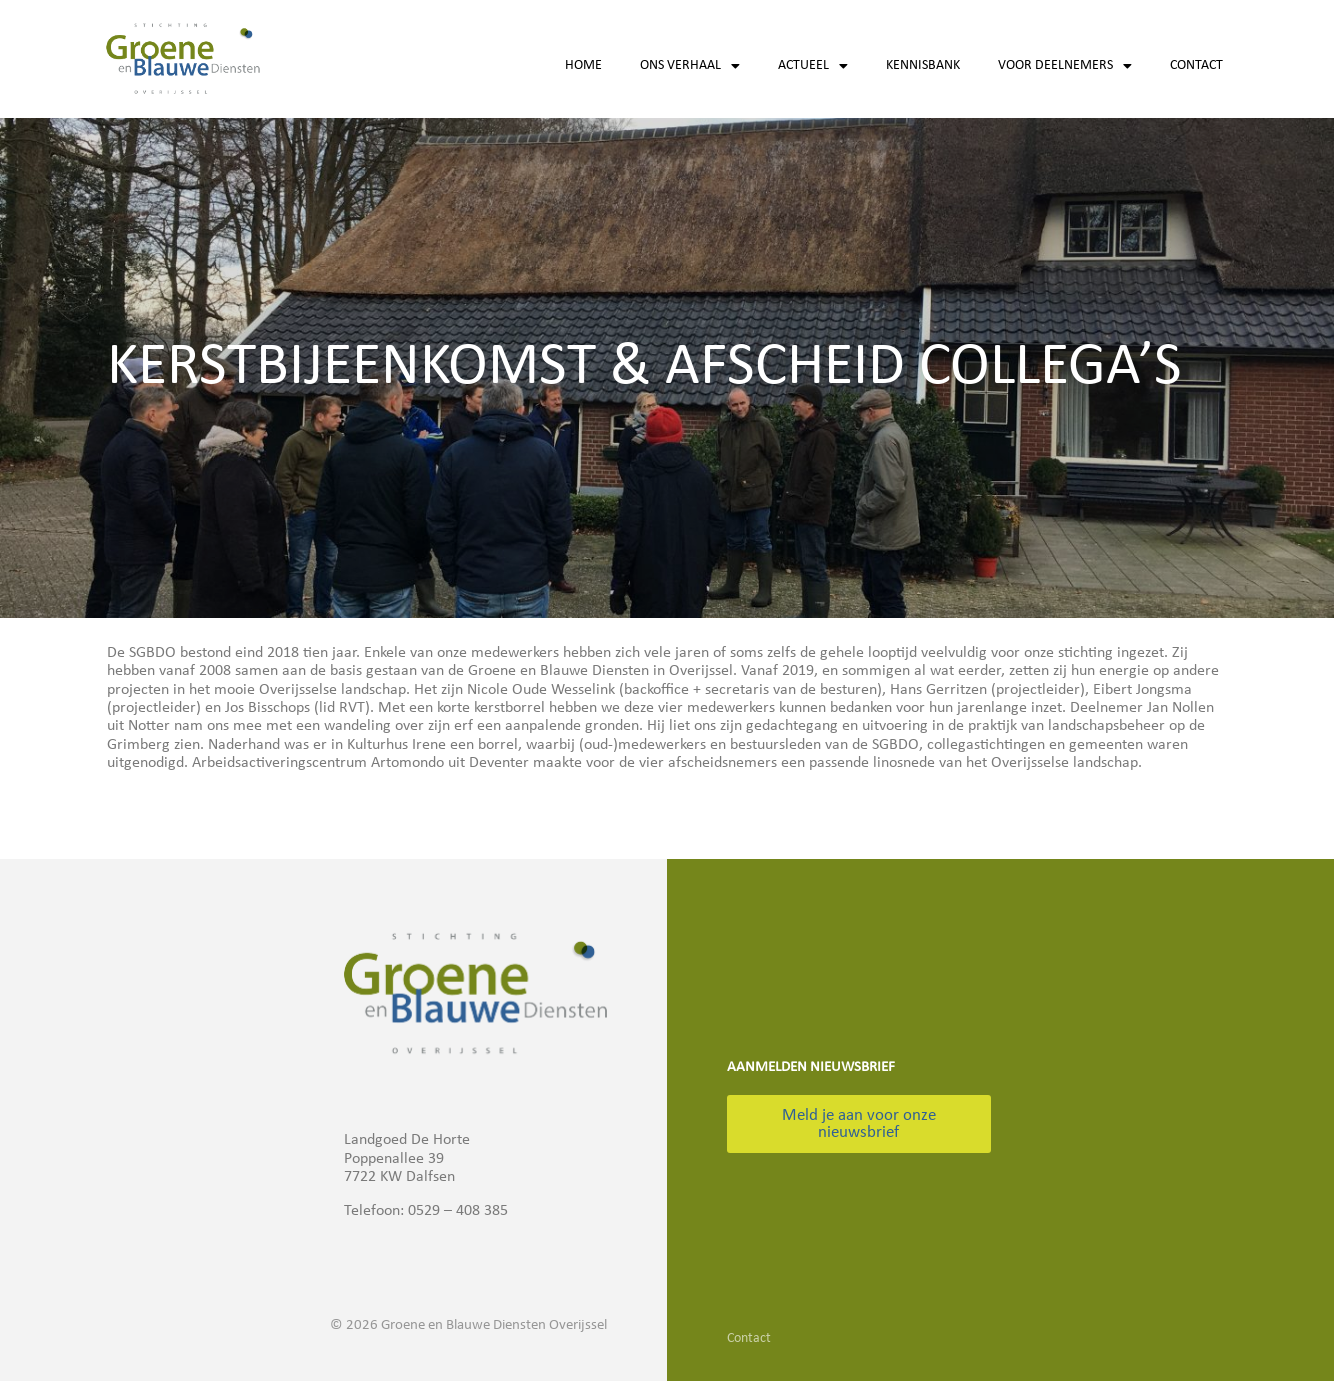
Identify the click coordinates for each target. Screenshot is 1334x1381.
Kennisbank (923, 65)
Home (583, 65)
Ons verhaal (690, 66)
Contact (1196, 65)
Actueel (813, 66)
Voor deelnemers (1065, 66)
